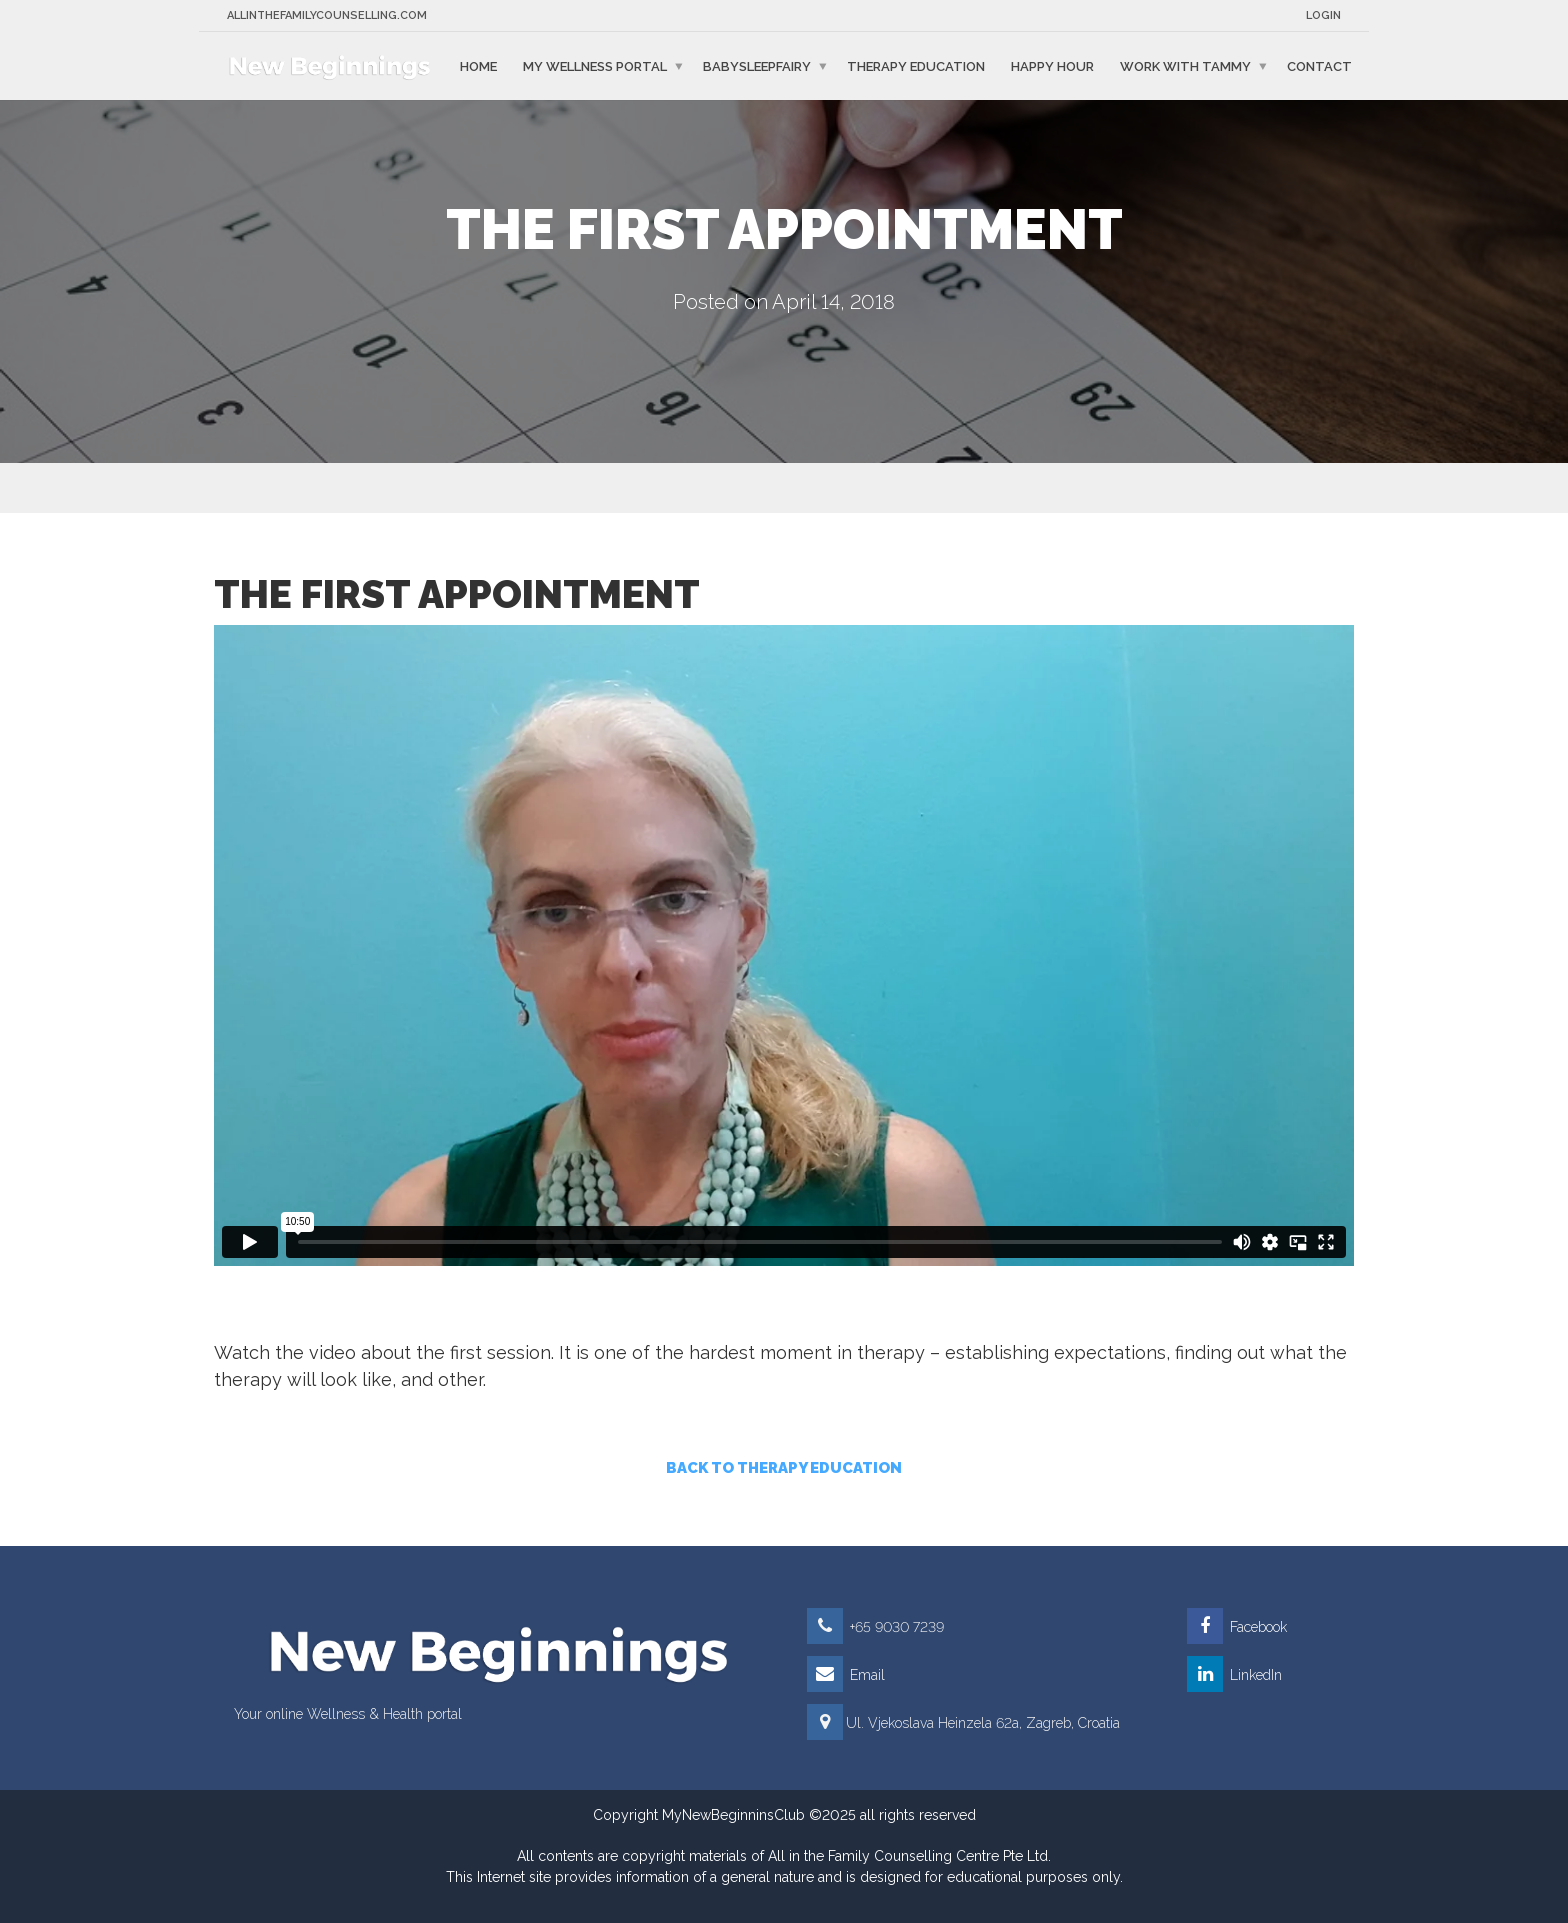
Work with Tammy (1185, 65)
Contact (1319, 65)
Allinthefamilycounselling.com (327, 15)
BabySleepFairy (757, 65)
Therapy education (916, 65)
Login (1323, 15)
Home (478, 65)
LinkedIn (1234, 1675)
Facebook (1237, 1627)
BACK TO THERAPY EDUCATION (784, 1468)
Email (846, 1675)
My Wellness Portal (595, 65)
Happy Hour (1052, 65)
